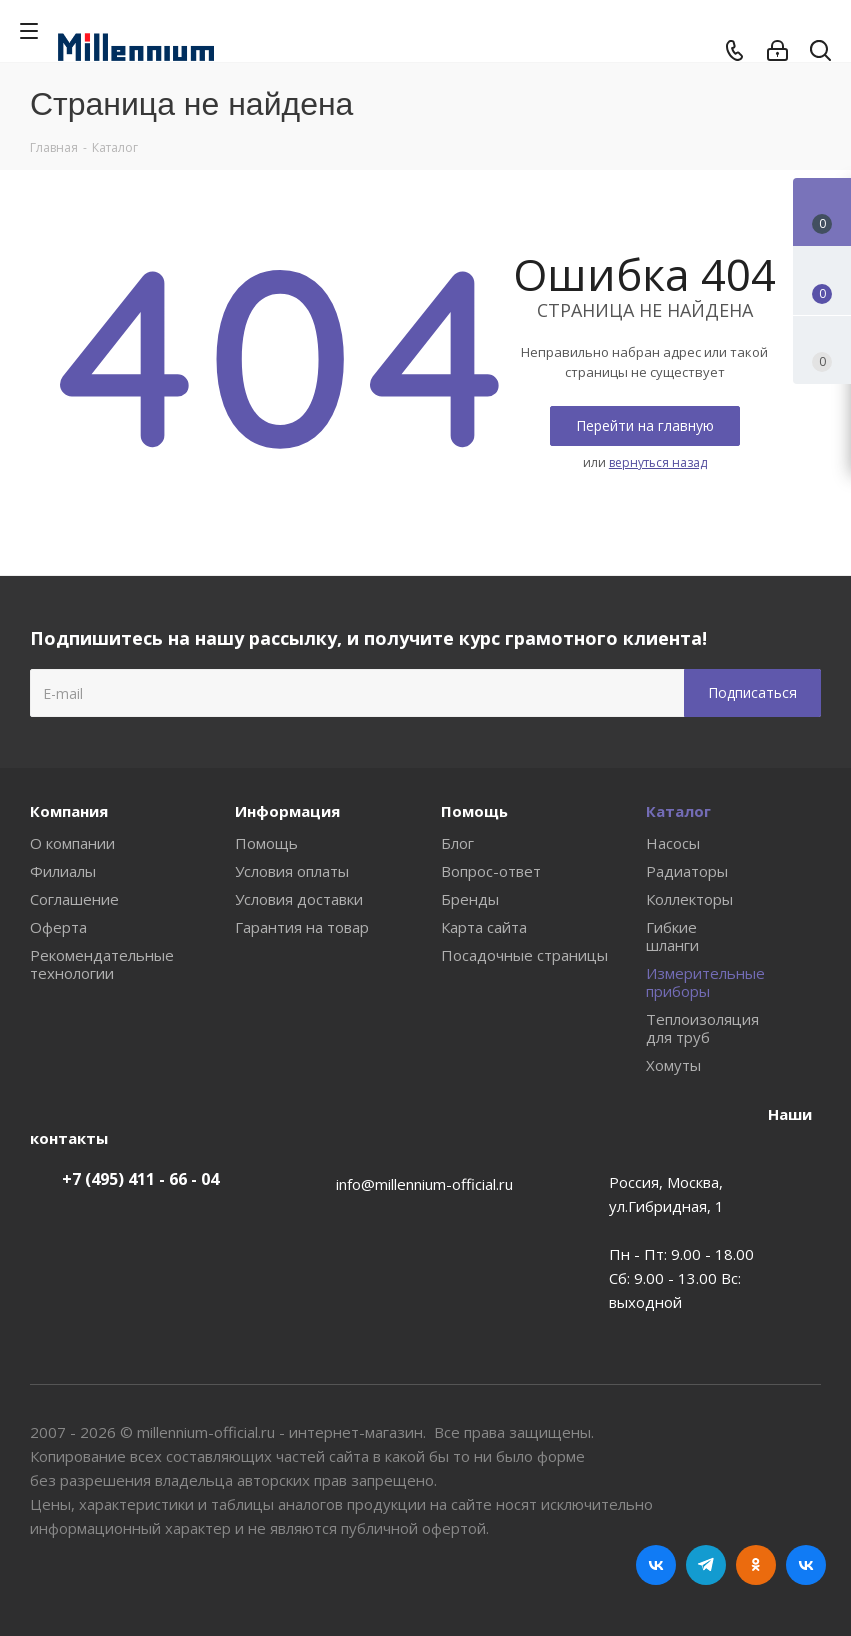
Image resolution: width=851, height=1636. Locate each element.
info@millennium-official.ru (424, 1184)
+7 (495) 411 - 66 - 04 (140, 1179)
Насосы (673, 843)
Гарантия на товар (302, 927)
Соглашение (74, 899)
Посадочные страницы (524, 955)
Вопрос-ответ (491, 871)
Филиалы (63, 871)
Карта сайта (484, 927)
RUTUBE (806, 1565)
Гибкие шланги (672, 936)
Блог (457, 843)
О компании (72, 843)
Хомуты (673, 1065)
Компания (69, 811)
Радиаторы (687, 871)
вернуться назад (658, 462)
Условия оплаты (292, 871)
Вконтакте (656, 1565)
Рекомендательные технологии (102, 964)
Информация (287, 811)
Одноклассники (756, 1565)
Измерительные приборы (705, 982)
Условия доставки (299, 899)
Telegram (706, 1565)
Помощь (266, 843)
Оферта (58, 927)
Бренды (470, 899)
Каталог (678, 811)
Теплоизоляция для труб (702, 1028)
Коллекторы (689, 899)
